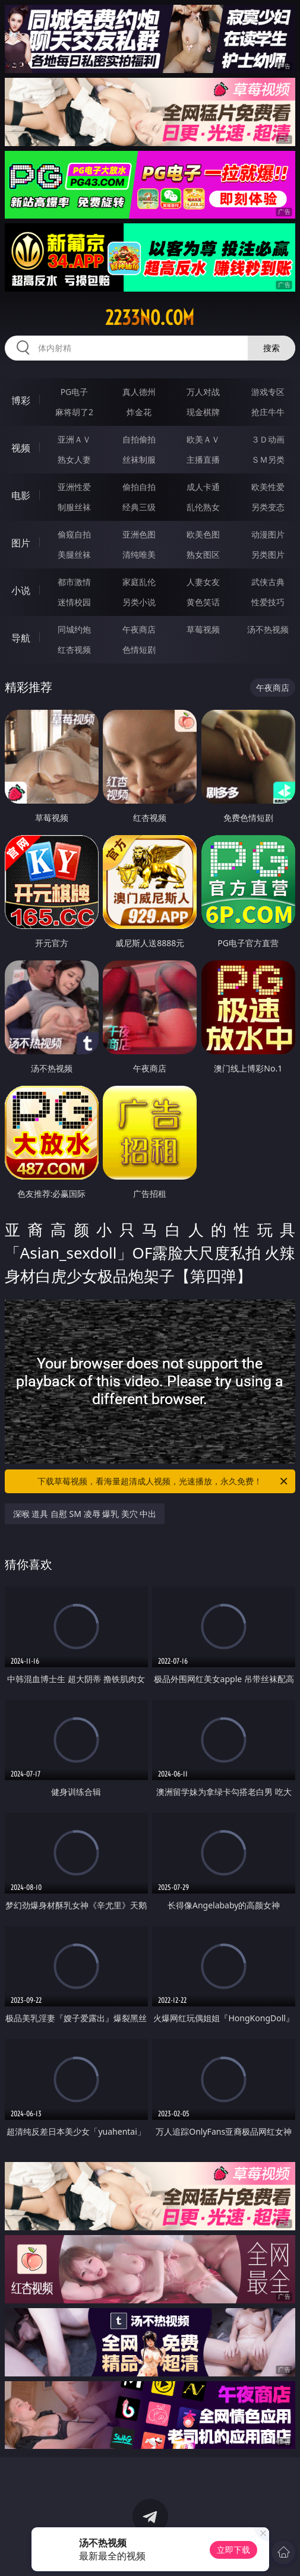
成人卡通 (203, 486)
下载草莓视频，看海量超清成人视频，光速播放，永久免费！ (163, 1481)
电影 (20, 495)
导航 (20, 637)
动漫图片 (268, 534)
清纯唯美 (139, 554)
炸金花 (139, 412)
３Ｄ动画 (268, 439)
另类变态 (268, 507)
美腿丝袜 (74, 554)
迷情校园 (74, 602)
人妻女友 (203, 581)
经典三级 (139, 507)
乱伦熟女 (203, 507)
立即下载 (233, 2549)
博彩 (20, 400)
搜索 (271, 347)
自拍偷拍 (139, 439)
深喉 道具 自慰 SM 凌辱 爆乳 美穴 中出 (85, 1513)
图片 (20, 542)
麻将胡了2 (74, 412)
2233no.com (149, 318)
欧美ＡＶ (203, 439)
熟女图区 (203, 554)
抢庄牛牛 (268, 412)
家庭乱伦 (139, 581)
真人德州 (139, 391)
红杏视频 (74, 649)
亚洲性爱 (74, 486)
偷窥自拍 (74, 534)
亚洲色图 (139, 534)
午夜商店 (139, 629)
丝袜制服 (139, 459)
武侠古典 (268, 581)
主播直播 (203, 459)
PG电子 (75, 391)
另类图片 (268, 554)
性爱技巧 (268, 602)
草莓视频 (203, 629)
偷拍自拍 (139, 486)
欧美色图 (203, 534)
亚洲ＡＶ (74, 439)
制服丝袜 (74, 507)
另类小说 (139, 602)
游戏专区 (268, 391)
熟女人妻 (74, 459)
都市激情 (74, 581)
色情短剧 (139, 649)
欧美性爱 (268, 486)
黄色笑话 (203, 602)
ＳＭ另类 (268, 459)
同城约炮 (74, 629)
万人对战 (203, 391)
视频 (20, 447)
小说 (20, 590)
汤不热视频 (268, 629)
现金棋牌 (203, 412)
